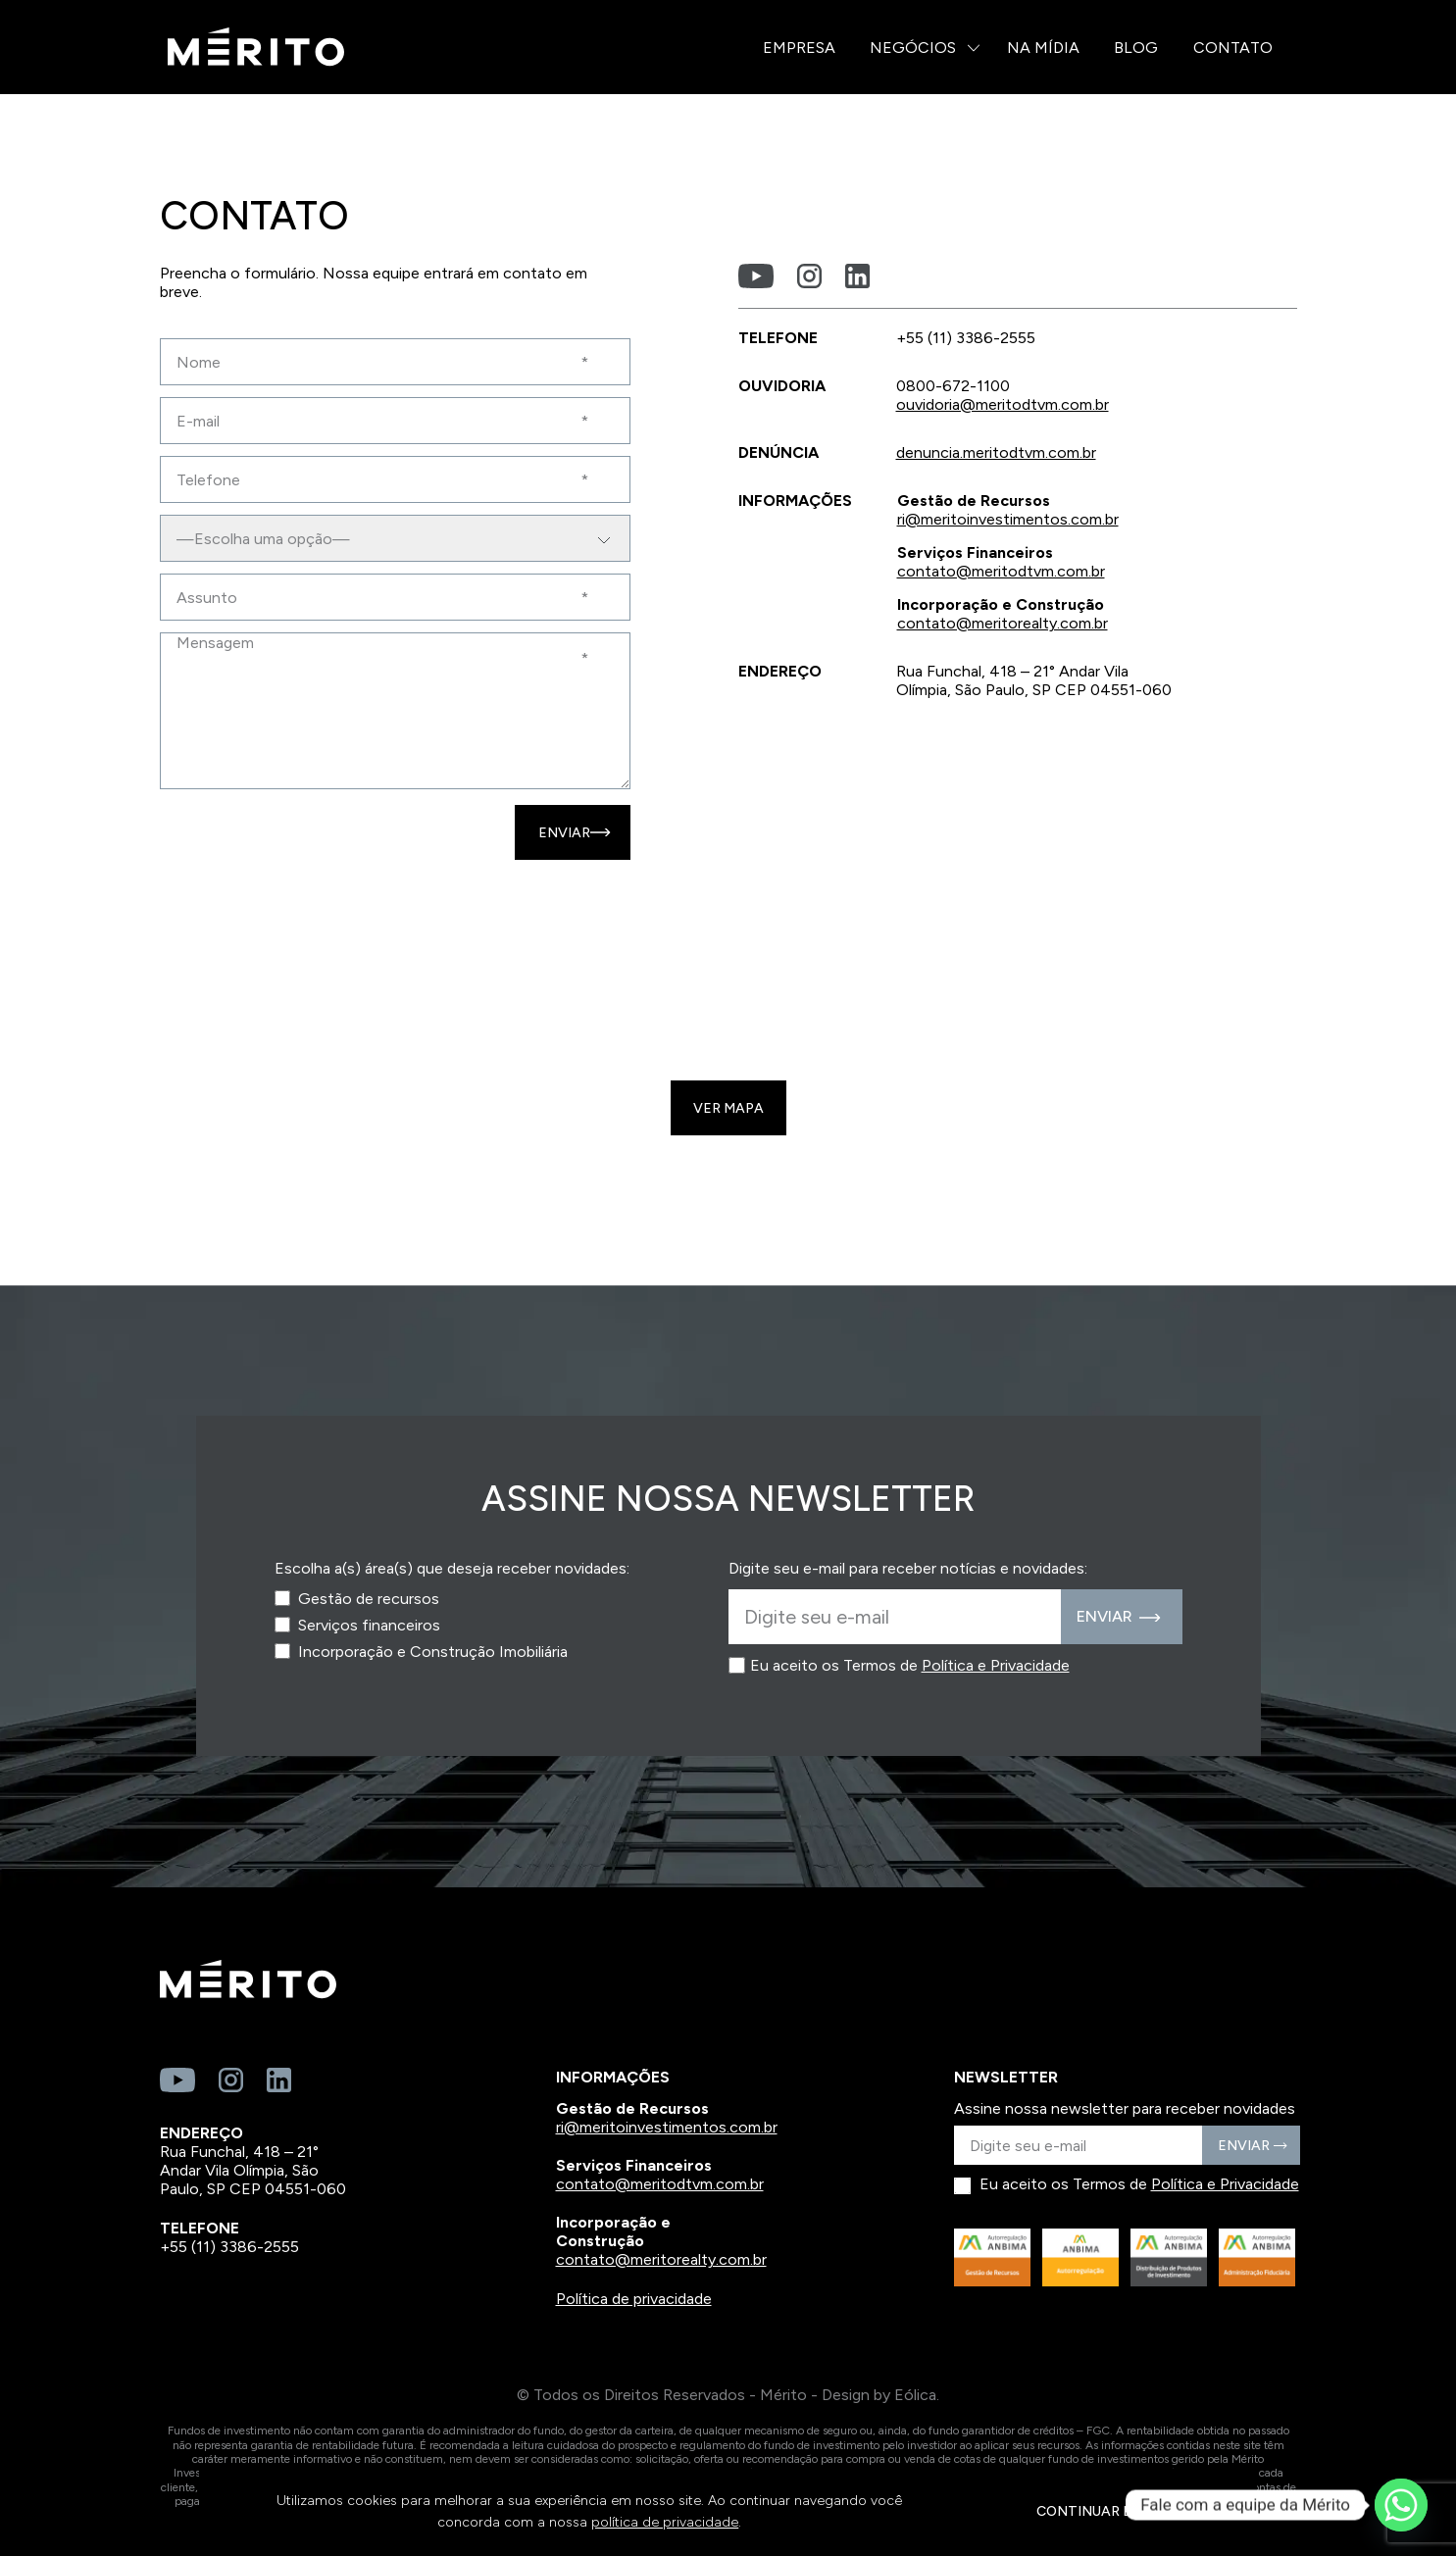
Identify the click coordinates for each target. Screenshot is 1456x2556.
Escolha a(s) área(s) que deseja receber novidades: (452, 1568)
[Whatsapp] (1401, 2505)
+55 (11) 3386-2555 (229, 2246)
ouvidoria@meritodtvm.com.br (1002, 404)
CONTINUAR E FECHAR (1113, 2511)
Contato (1233, 47)
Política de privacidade (634, 2298)
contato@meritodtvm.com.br (1001, 571)
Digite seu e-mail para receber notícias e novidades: (907, 1568)
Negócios (913, 47)
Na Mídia (1043, 47)
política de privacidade (664, 2522)
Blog (1136, 47)
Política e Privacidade (996, 1665)
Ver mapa (728, 1108)
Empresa (799, 47)
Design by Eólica (879, 2394)
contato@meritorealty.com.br (1002, 623)
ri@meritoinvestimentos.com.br (1008, 519)
